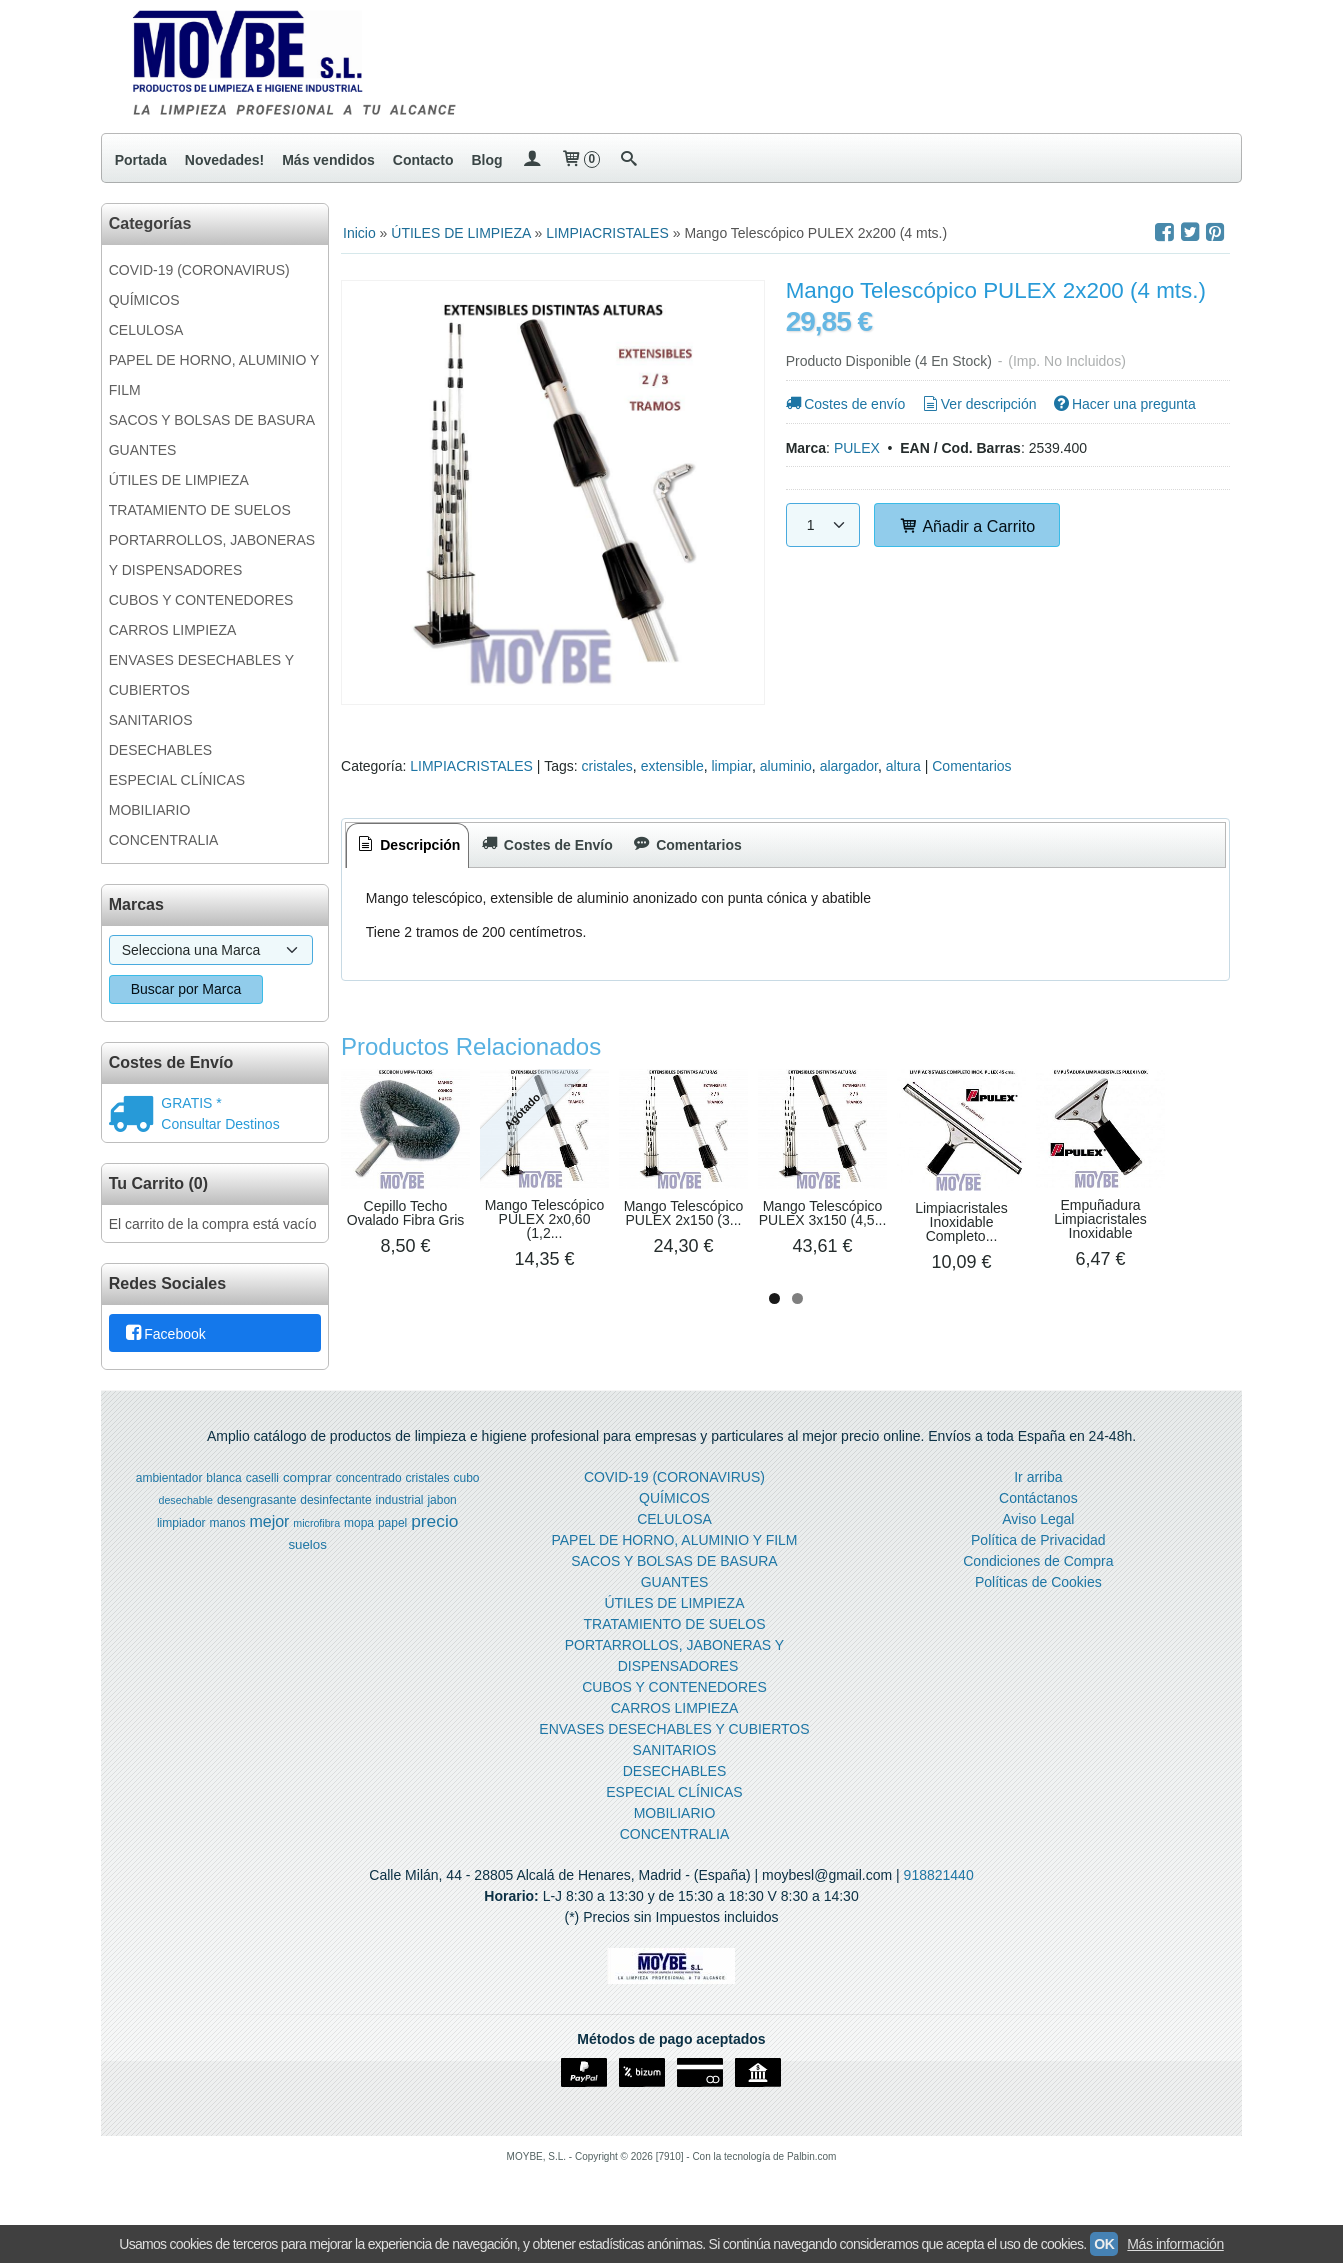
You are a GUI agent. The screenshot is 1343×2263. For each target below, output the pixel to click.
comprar (307, 1485)
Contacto (423, 160)
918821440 (939, 1883)
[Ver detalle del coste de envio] (135, 1116)
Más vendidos (328, 160)
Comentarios (971, 766)
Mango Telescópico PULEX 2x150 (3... (885, 1288)
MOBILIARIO (150, 810)
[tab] (408, 845)
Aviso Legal (1038, 1527)
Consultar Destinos (220, 1124)
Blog (486, 160)
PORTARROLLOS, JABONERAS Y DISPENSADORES (212, 555)
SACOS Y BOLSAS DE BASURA (212, 420)
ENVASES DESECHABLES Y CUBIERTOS (201, 675)
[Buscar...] (629, 160)
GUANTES (143, 450)
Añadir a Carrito (967, 526)
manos (227, 1531)
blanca (223, 1486)
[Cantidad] (823, 525)
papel (392, 1531)
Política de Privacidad (1038, 1548)
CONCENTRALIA (164, 840)
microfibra (316, 1531)
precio (434, 1529)
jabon (441, 1508)
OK (1104, 2244)
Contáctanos (1038, 1506)
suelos (307, 1552)
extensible (672, 766)
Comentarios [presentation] (686, 845)
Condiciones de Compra (1038, 1569)
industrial (399, 1508)
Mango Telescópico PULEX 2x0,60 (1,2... (665, 1286)
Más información (1175, 2244)
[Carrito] (580, 160)
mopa (359, 1531)
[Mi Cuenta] (532, 160)
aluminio (786, 766)
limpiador (181, 1531)
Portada (141, 160)
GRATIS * (191, 1103)
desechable (186, 1508)
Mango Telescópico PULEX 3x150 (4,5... (1105, 1288)
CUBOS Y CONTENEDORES (201, 600)
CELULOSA (146, 330)
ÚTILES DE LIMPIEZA (179, 480)
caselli (262, 1486)
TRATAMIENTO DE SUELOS (200, 510)
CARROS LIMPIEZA (173, 630)
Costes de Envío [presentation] (545, 845)
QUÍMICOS (144, 300)
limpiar (731, 766)
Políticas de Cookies (1038, 1590)
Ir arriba (1038, 1485)
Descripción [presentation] (408, 845)
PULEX (857, 448)
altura (903, 766)
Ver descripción (977, 404)
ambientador (169, 1486)
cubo (467, 1486)
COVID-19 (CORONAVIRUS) (199, 270)
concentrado (369, 1486)
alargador (849, 766)
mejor (269, 1529)
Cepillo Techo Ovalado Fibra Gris (445, 1281)
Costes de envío (844, 404)
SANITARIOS (151, 720)
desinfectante (335, 1508)
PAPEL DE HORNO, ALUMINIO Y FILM (214, 375)
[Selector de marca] (211, 950)
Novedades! (224, 160)
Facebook (164, 1334)
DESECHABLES (160, 750)
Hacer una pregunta (1122, 404)
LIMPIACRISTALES (471, 766)
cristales (606, 766)
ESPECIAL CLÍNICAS (177, 780)
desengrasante (256, 1508)
